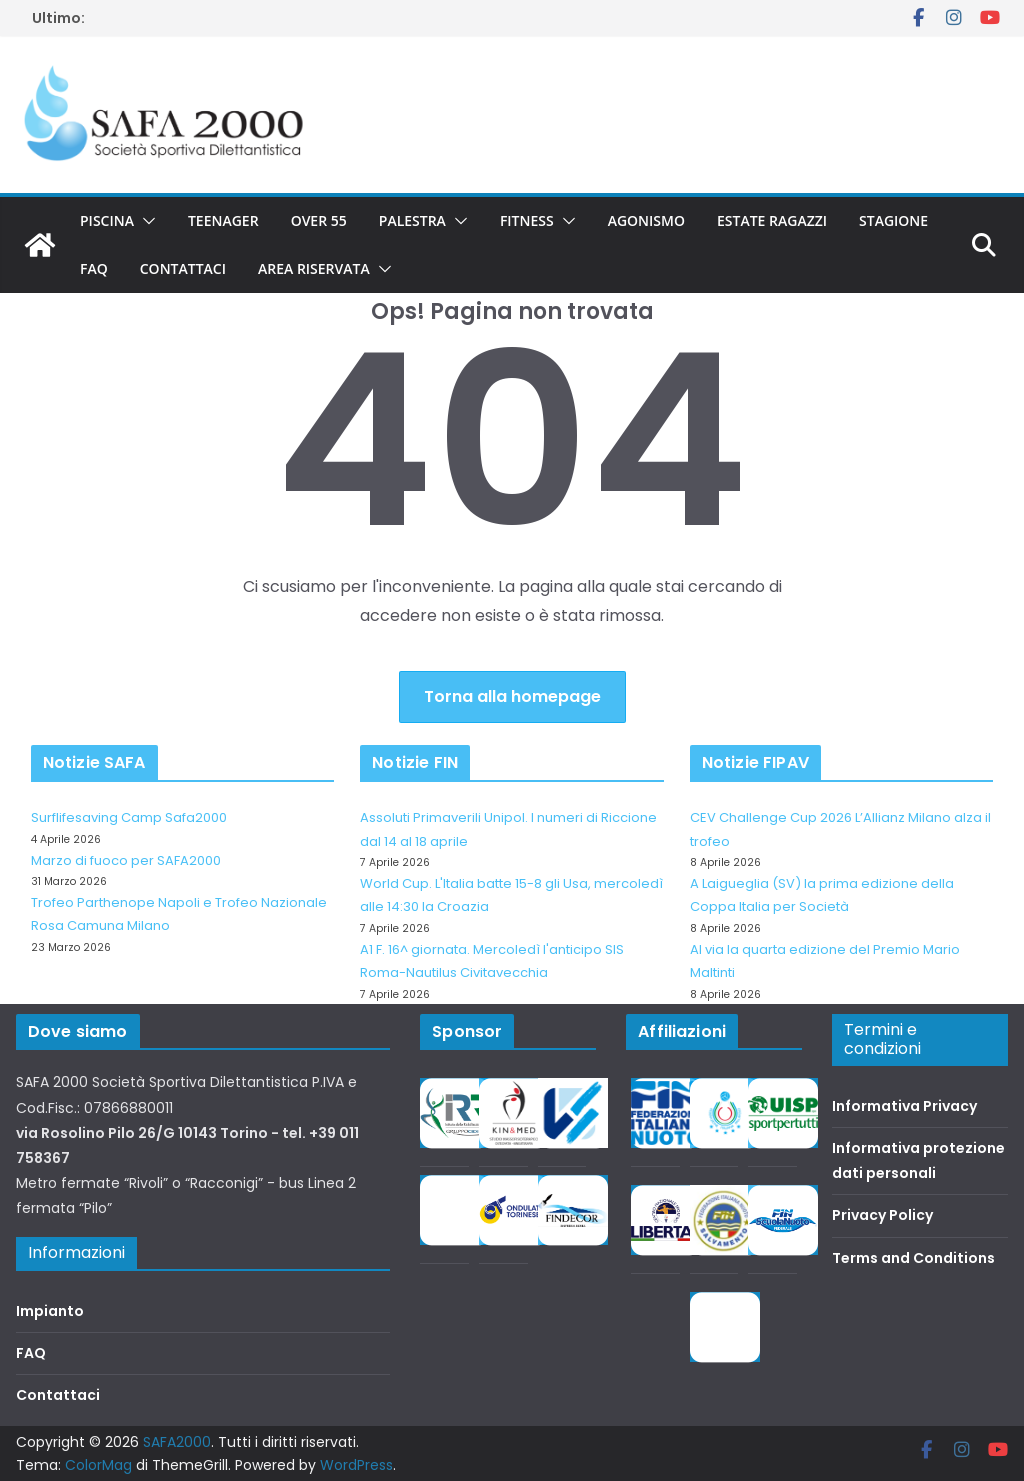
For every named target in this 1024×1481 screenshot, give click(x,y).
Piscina (107, 220)
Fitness (527, 220)
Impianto (50, 1311)
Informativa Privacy (904, 1106)
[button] (145, 221)
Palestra (412, 220)
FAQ (94, 268)
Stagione (893, 220)
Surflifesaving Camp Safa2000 (129, 817)
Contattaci (183, 268)
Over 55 (319, 220)
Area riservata (314, 268)
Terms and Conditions (913, 1258)
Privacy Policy (882, 1215)
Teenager (223, 220)
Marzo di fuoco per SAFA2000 (126, 860)
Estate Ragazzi (772, 220)
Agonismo (646, 220)
